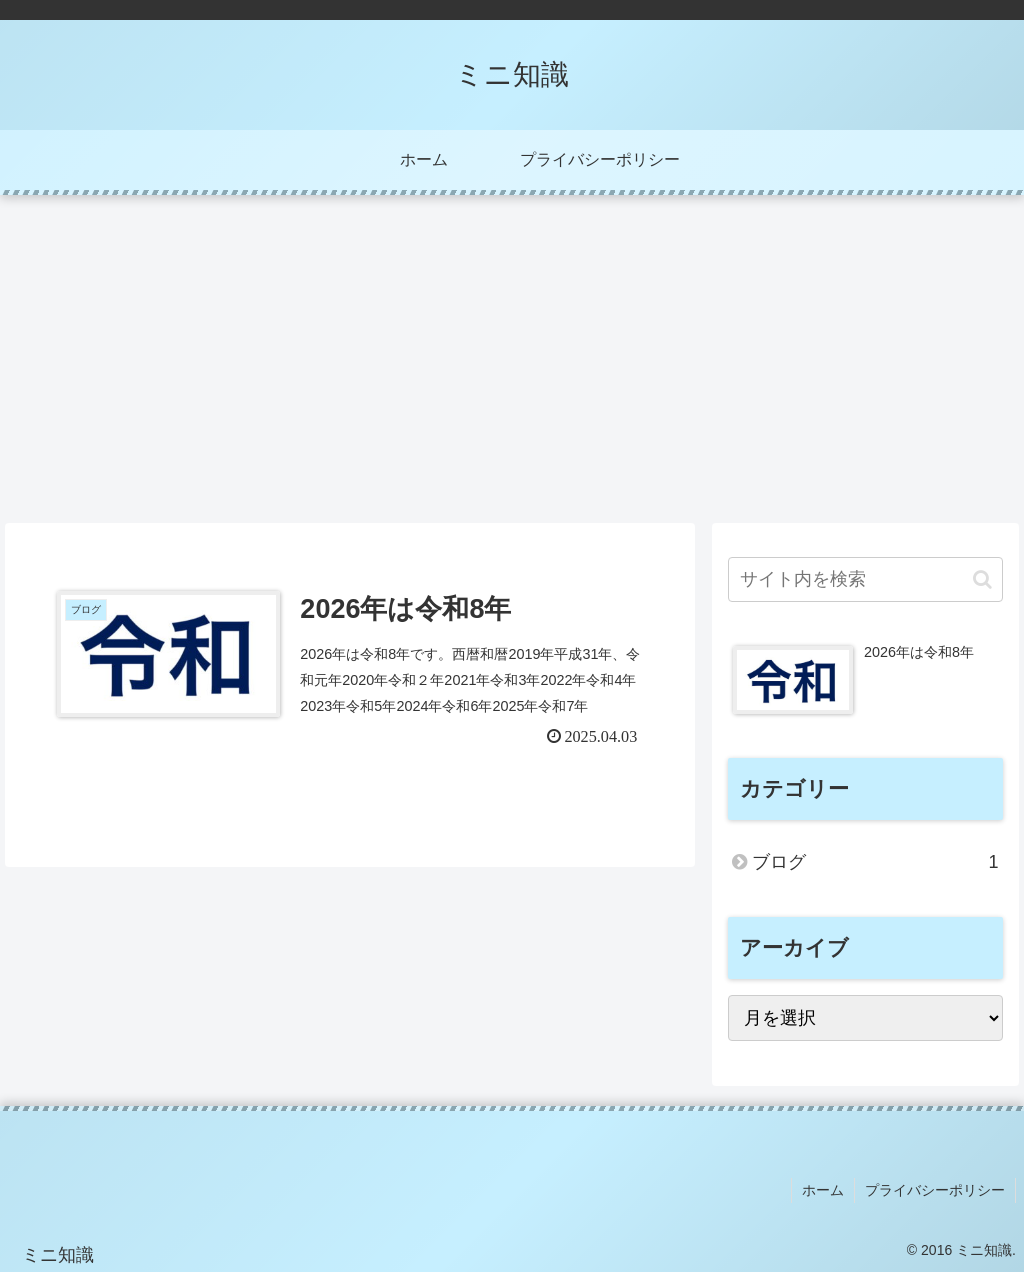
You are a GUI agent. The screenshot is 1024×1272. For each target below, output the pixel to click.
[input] (865, 579)
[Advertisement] (512, 359)
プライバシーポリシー (935, 1190)
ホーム (823, 1190)
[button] (982, 579)
